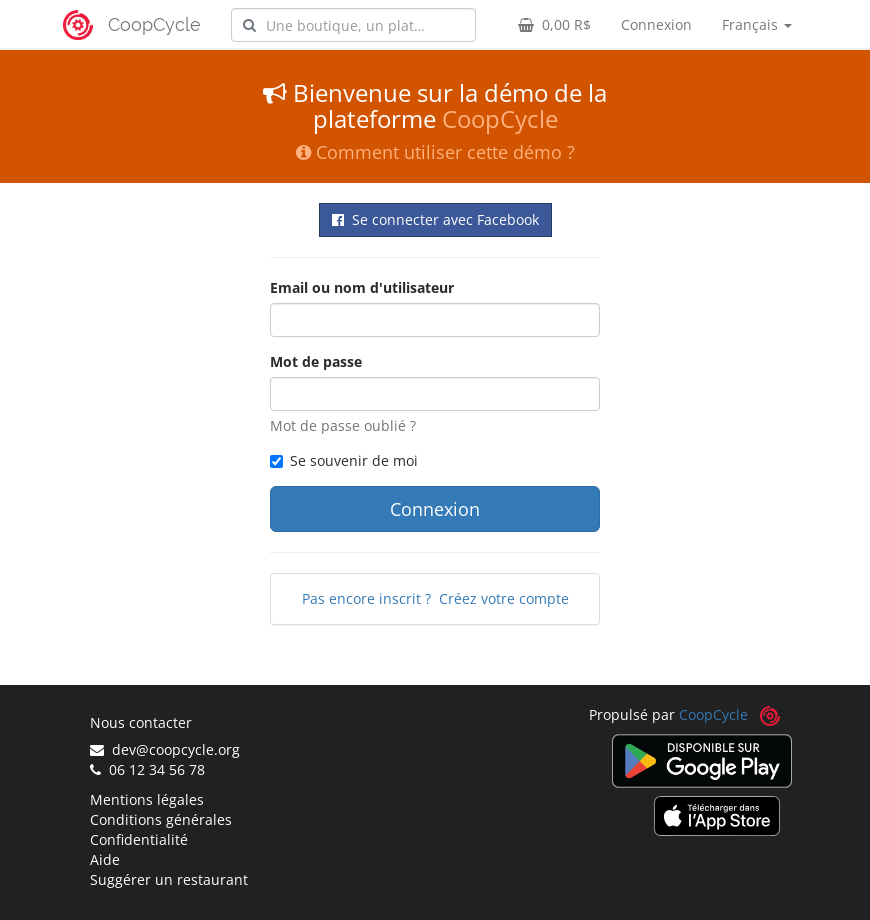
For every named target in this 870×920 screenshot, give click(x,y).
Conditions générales (161, 819)
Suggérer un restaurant (169, 879)
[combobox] (353, 25)
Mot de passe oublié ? (343, 425)
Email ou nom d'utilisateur (362, 287)
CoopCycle (154, 24)
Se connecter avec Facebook (435, 219)
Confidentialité (139, 839)
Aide (105, 859)
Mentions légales (147, 799)
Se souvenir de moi (344, 460)
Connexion (656, 24)
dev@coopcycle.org (165, 749)
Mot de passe (316, 361)
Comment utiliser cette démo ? (435, 152)
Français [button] (757, 24)
